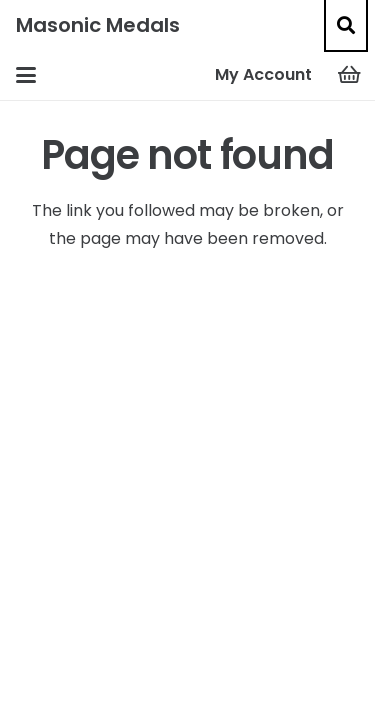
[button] (346, 25)
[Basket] (350, 75)
